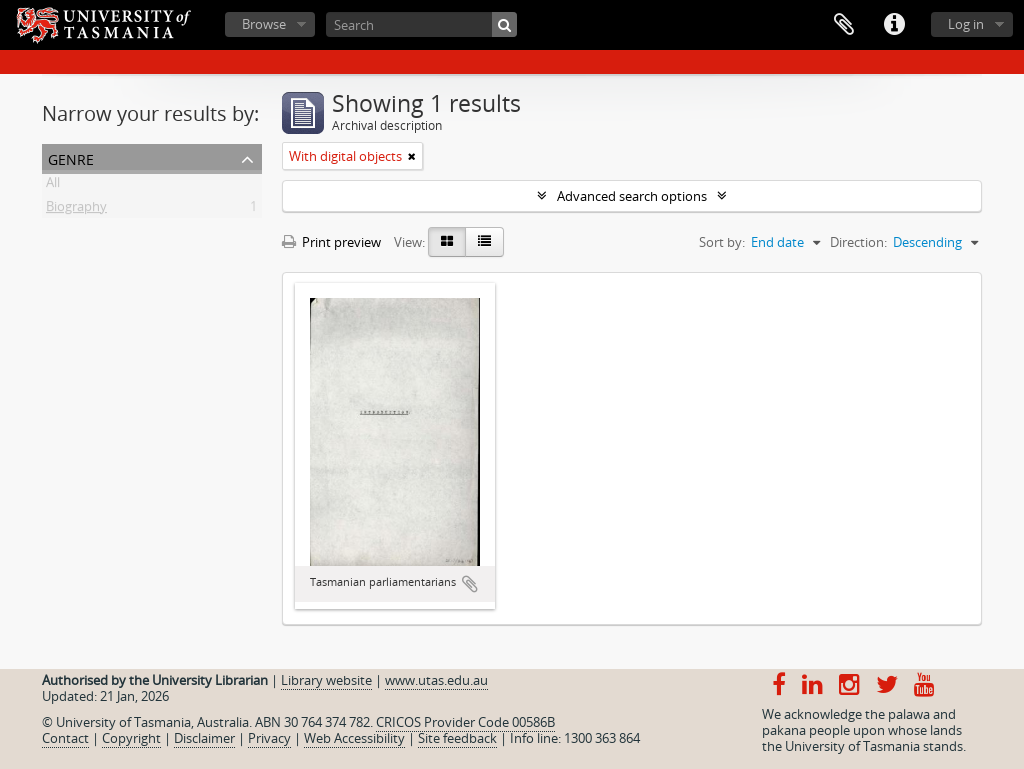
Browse (264, 24)
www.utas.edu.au (436, 680)
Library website (326, 680)
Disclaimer (204, 738)
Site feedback (457, 738)
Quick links (894, 25)
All (53, 186)
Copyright (131, 738)
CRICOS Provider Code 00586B (465, 722)
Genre (71, 157)
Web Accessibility (354, 738)
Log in (966, 24)
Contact (65, 738)
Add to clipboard (470, 584)
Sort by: (722, 242)
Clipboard (844, 25)
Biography (76, 210)
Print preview (331, 242)
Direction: (858, 242)
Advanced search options (632, 196)
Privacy (269, 738)
